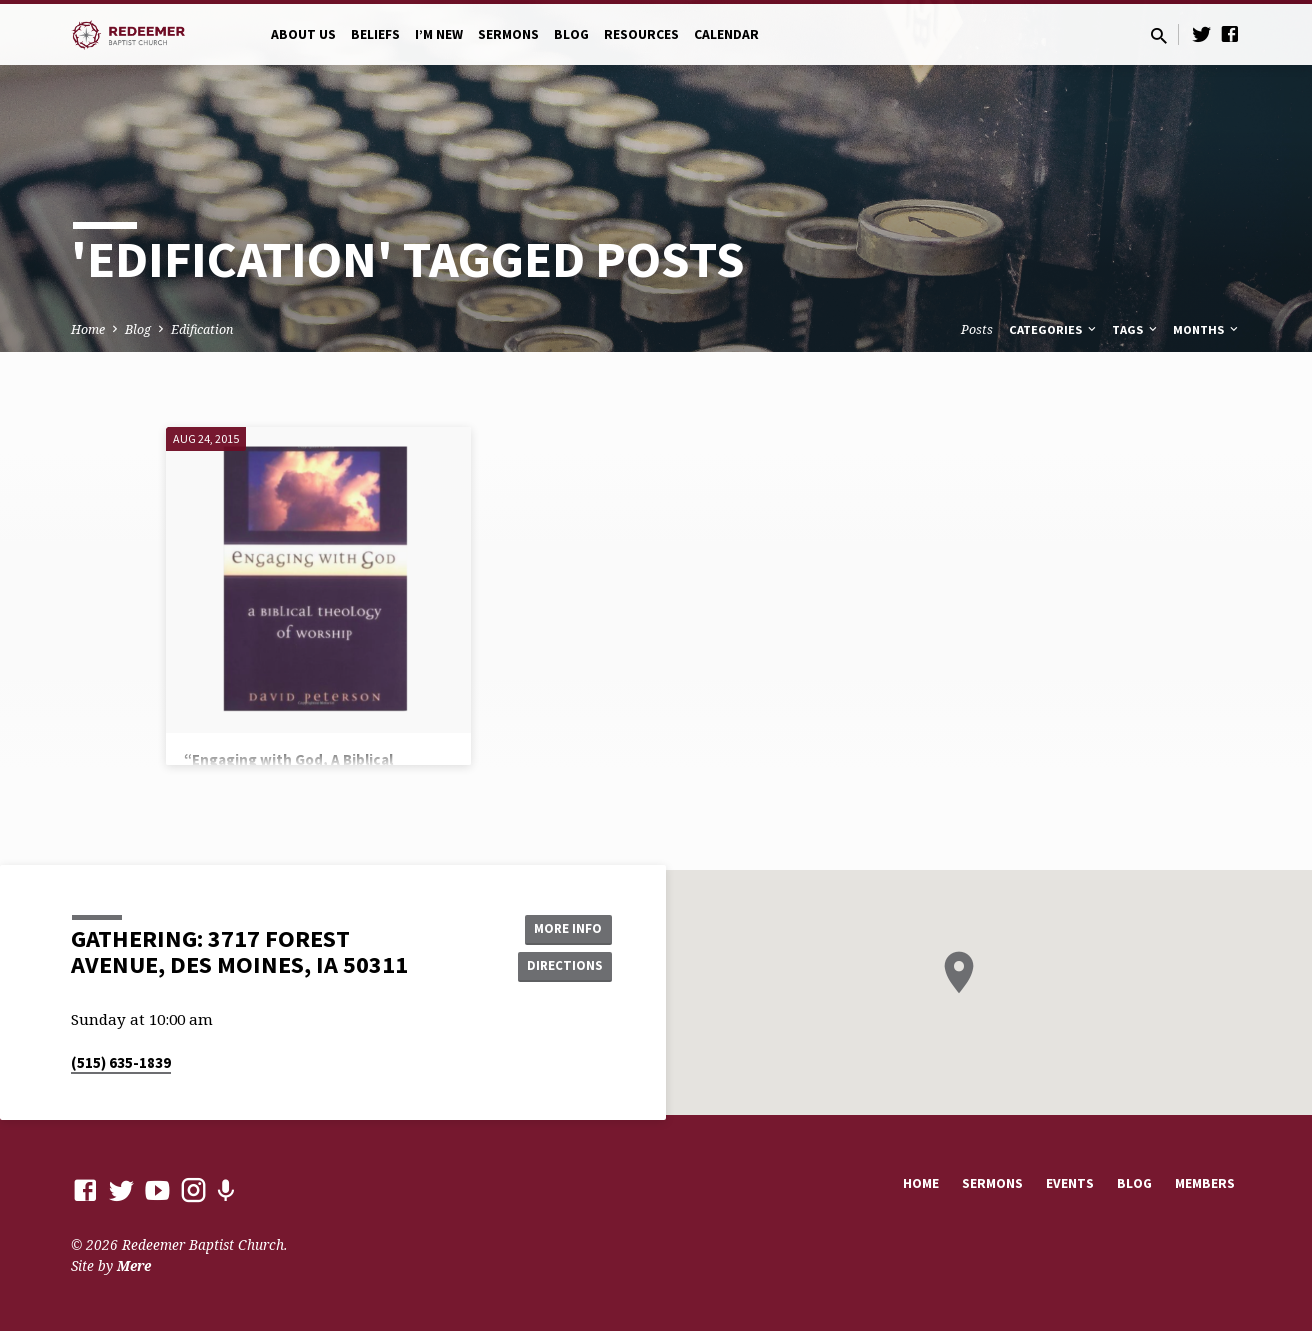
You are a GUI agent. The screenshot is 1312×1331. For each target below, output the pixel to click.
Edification (202, 329)
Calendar (726, 34)
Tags (1136, 329)
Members (1205, 1183)
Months (1207, 329)
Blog (571, 34)
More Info (561, 927)
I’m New (439, 34)
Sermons (508, 34)
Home (88, 329)
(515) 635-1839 (121, 1062)
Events (1070, 1183)
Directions (562, 967)
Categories (1054, 329)
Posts (977, 329)
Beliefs (375, 34)
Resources (641, 34)
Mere (134, 1265)
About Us (303, 34)
